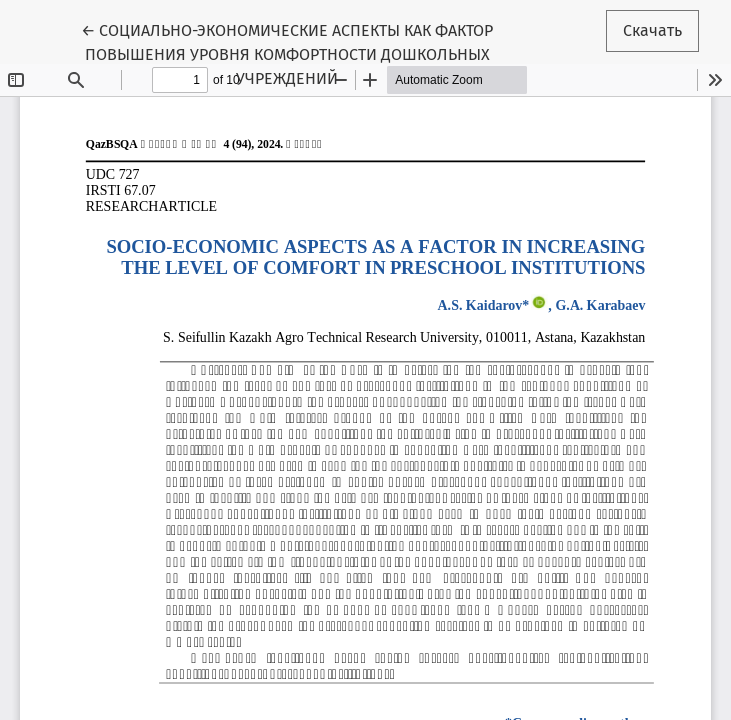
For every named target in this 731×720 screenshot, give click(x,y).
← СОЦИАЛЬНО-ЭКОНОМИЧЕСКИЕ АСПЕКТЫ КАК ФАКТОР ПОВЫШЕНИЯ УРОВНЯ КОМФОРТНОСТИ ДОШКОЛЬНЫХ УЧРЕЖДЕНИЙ (287, 53)
